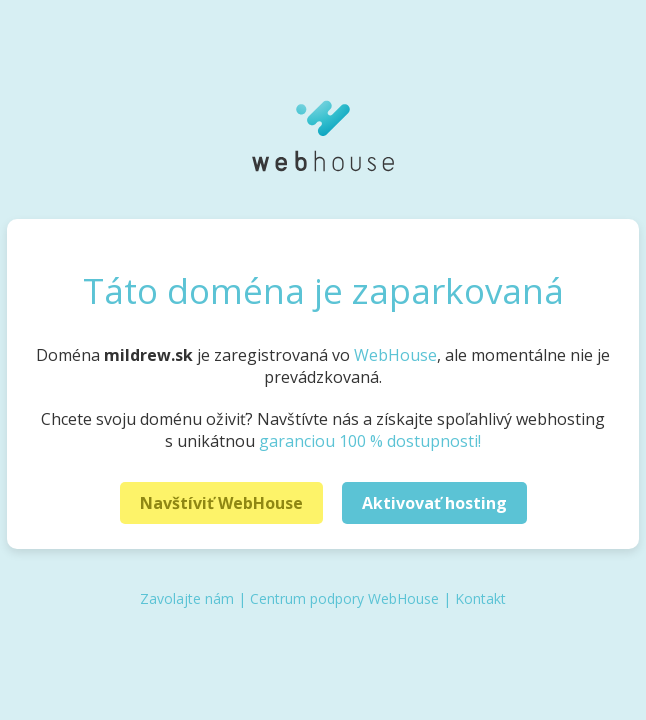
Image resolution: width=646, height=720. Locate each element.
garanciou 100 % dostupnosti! (370, 441)
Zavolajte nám (187, 598)
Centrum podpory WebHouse (344, 598)
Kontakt (480, 598)
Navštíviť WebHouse (221, 503)
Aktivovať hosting (434, 503)
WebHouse (395, 355)
